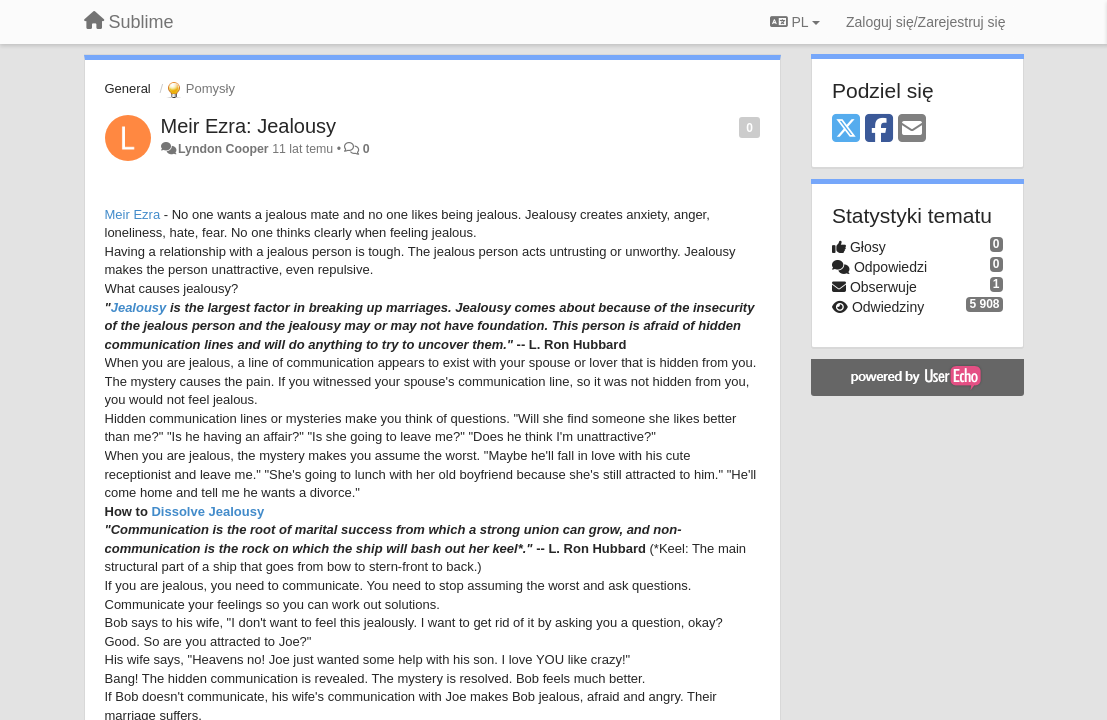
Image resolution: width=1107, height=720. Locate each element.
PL (795, 22)
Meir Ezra (133, 214)
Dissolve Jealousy (207, 511)
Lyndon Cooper (223, 149)
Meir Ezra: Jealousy (249, 126)
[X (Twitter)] (846, 129)
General (128, 88)
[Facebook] (879, 129)
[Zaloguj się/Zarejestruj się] (926, 22)
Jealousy (139, 307)
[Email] (912, 129)
